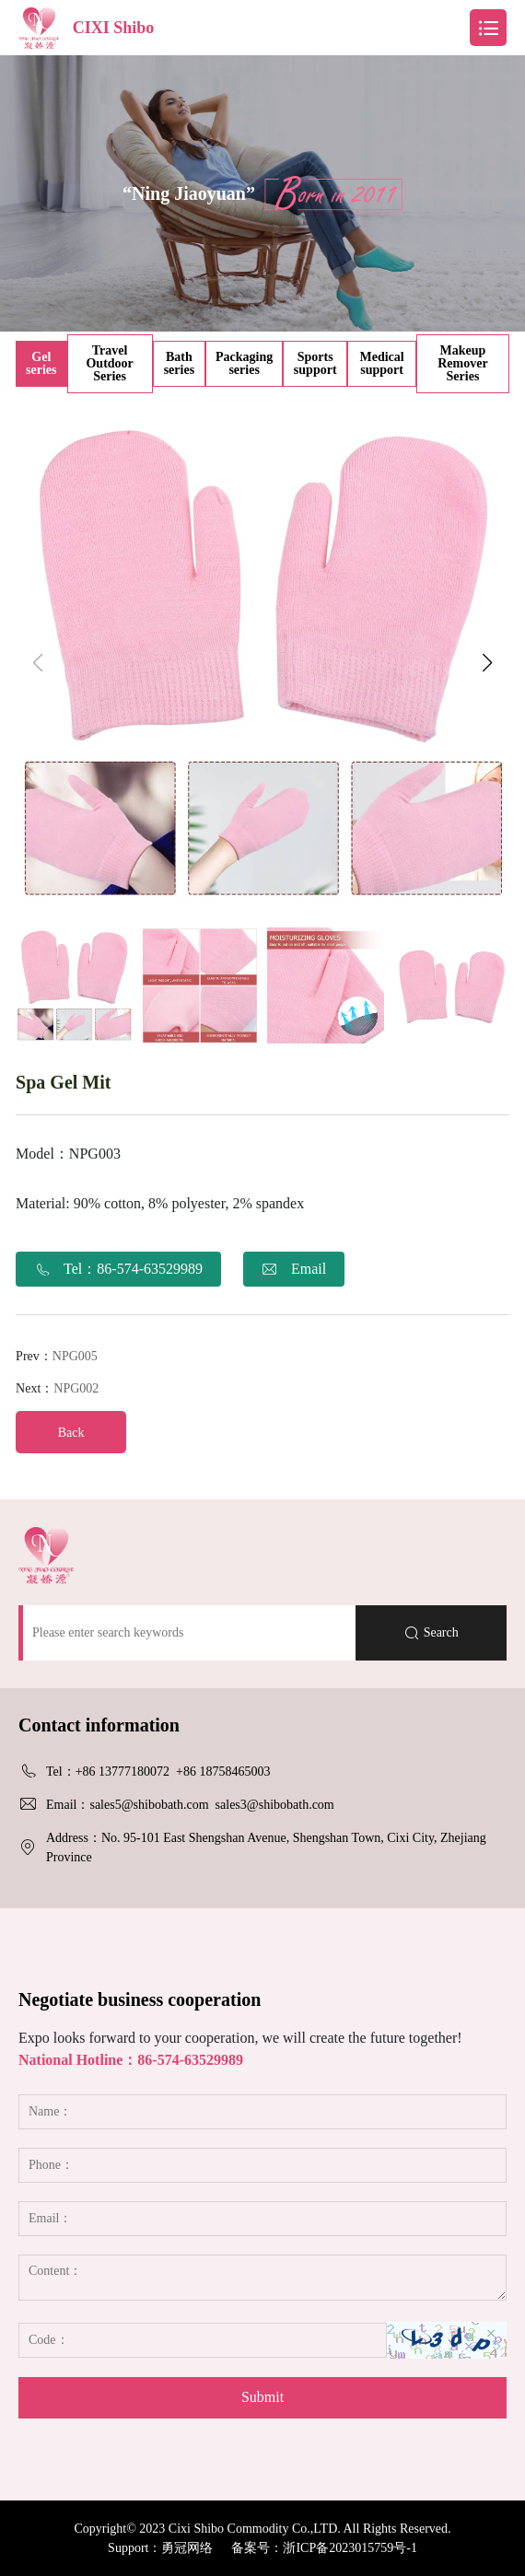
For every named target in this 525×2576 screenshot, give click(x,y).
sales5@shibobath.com (148, 1805)
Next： (57, 1388)
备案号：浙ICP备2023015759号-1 (323, 2548)
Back (71, 1433)
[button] (487, 663)
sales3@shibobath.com (275, 1805)
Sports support (315, 363)
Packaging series (244, 363)
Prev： (57, 1356)
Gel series (41, 363)
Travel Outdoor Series (109, 363)
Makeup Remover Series (462, 363)
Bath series (179, 363)
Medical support (381, 363)
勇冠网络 (187, 2548)
